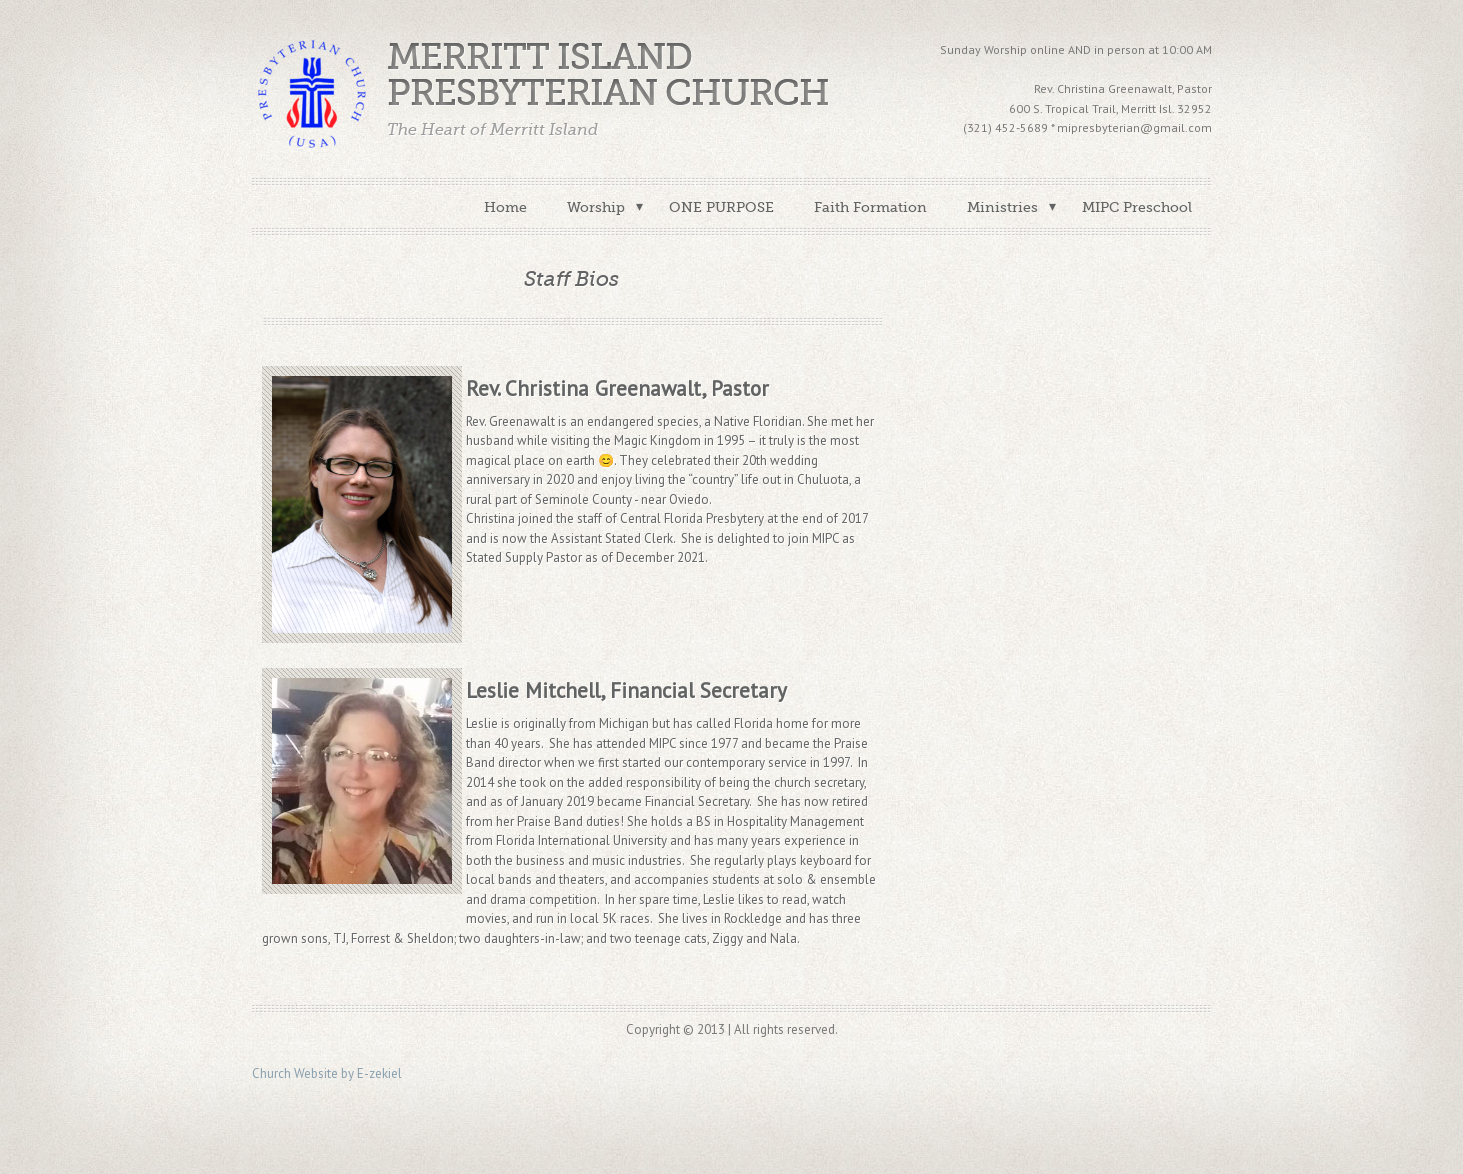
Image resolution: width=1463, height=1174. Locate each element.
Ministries (1002, 207)
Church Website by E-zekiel (327, 1073)
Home (505, 207)
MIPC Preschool (1137, 207)
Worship (596, 207)
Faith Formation (870, 207)
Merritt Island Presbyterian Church (608, 75)
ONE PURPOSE (721, 207)
